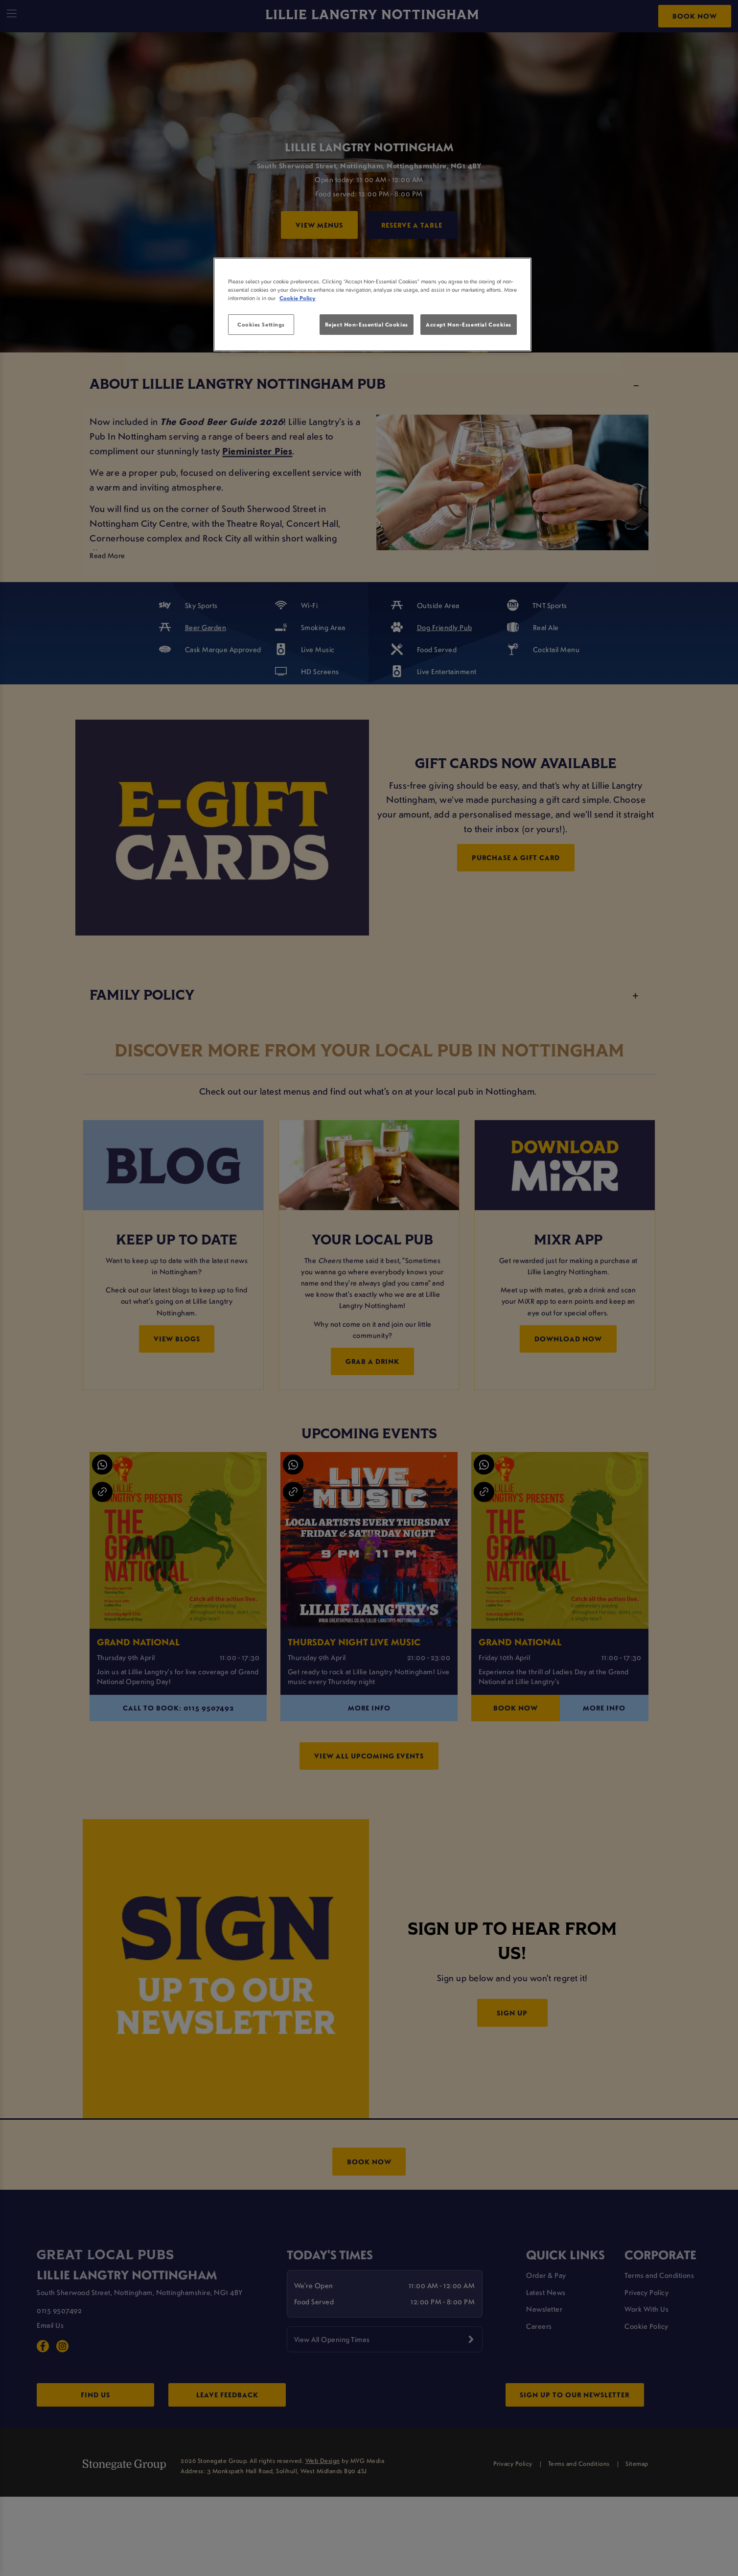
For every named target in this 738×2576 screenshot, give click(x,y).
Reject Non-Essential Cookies (366, 324)
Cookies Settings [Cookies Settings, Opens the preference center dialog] (261, 324)
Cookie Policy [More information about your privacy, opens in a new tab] (297, 298)
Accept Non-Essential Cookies (468, 324)
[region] (372, 304)
